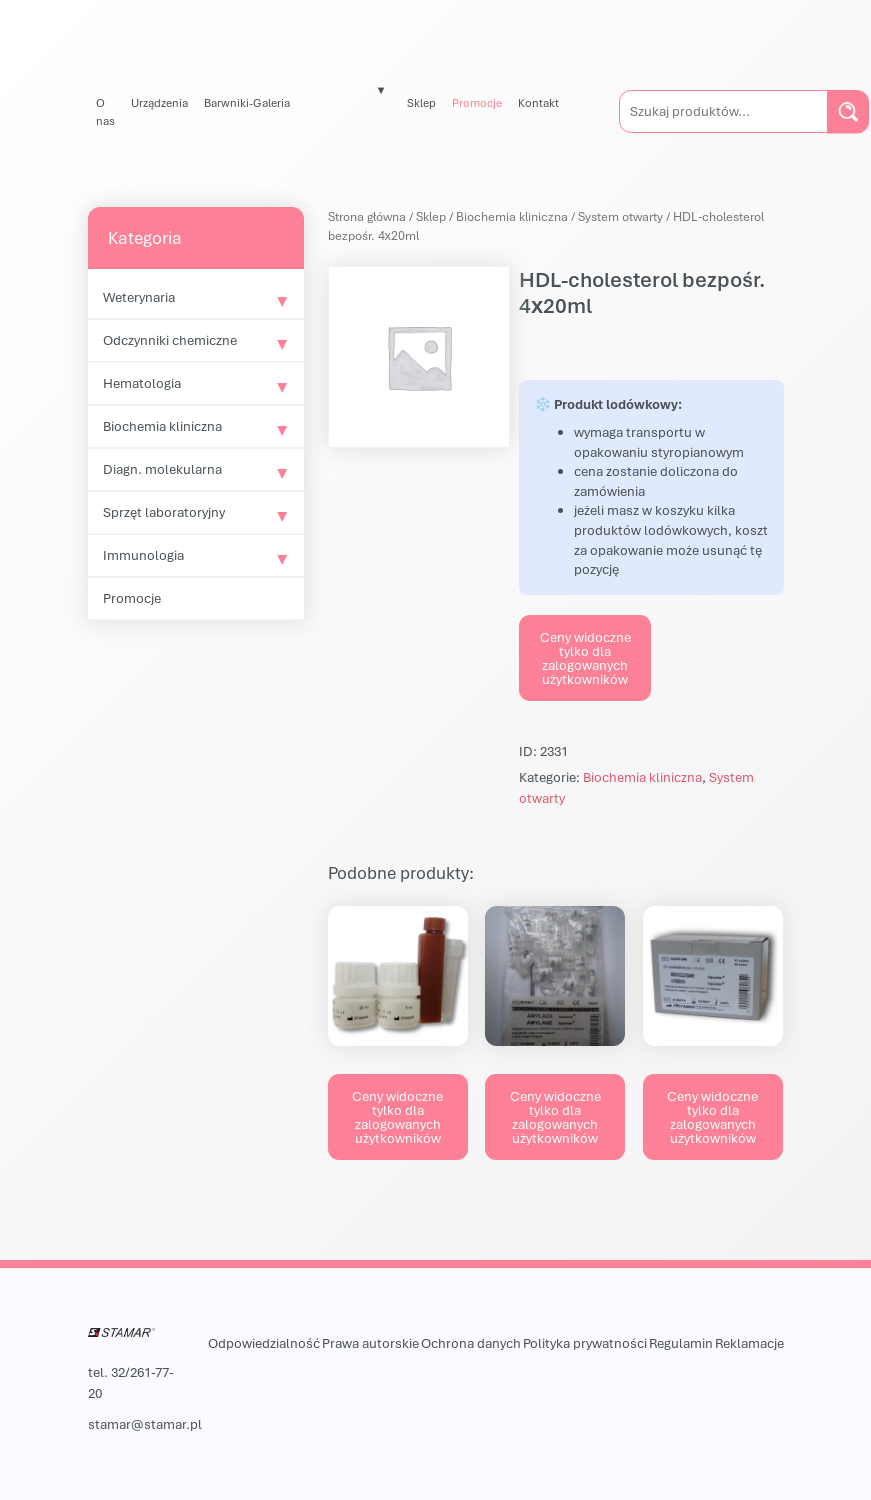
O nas (105, 111)
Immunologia (143, 555)
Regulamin (681, 1343)
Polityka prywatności (585, 1343)
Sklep (421, 102)
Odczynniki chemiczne (170, 340)
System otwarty (620, 216)
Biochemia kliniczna (162, 426)
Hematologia (142, 383)
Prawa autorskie (370, 1343)
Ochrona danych (471, 1343)
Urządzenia (159, 102)
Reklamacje (749, 1343)
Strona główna (367, 216)
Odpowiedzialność (264, 1343)
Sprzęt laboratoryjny (164, 512)
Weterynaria (139, 297)
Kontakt (538, 102)
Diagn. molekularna (162, 469)
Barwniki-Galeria (247, 102)
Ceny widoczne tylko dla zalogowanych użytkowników (585, 658)
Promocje (477, 102)
